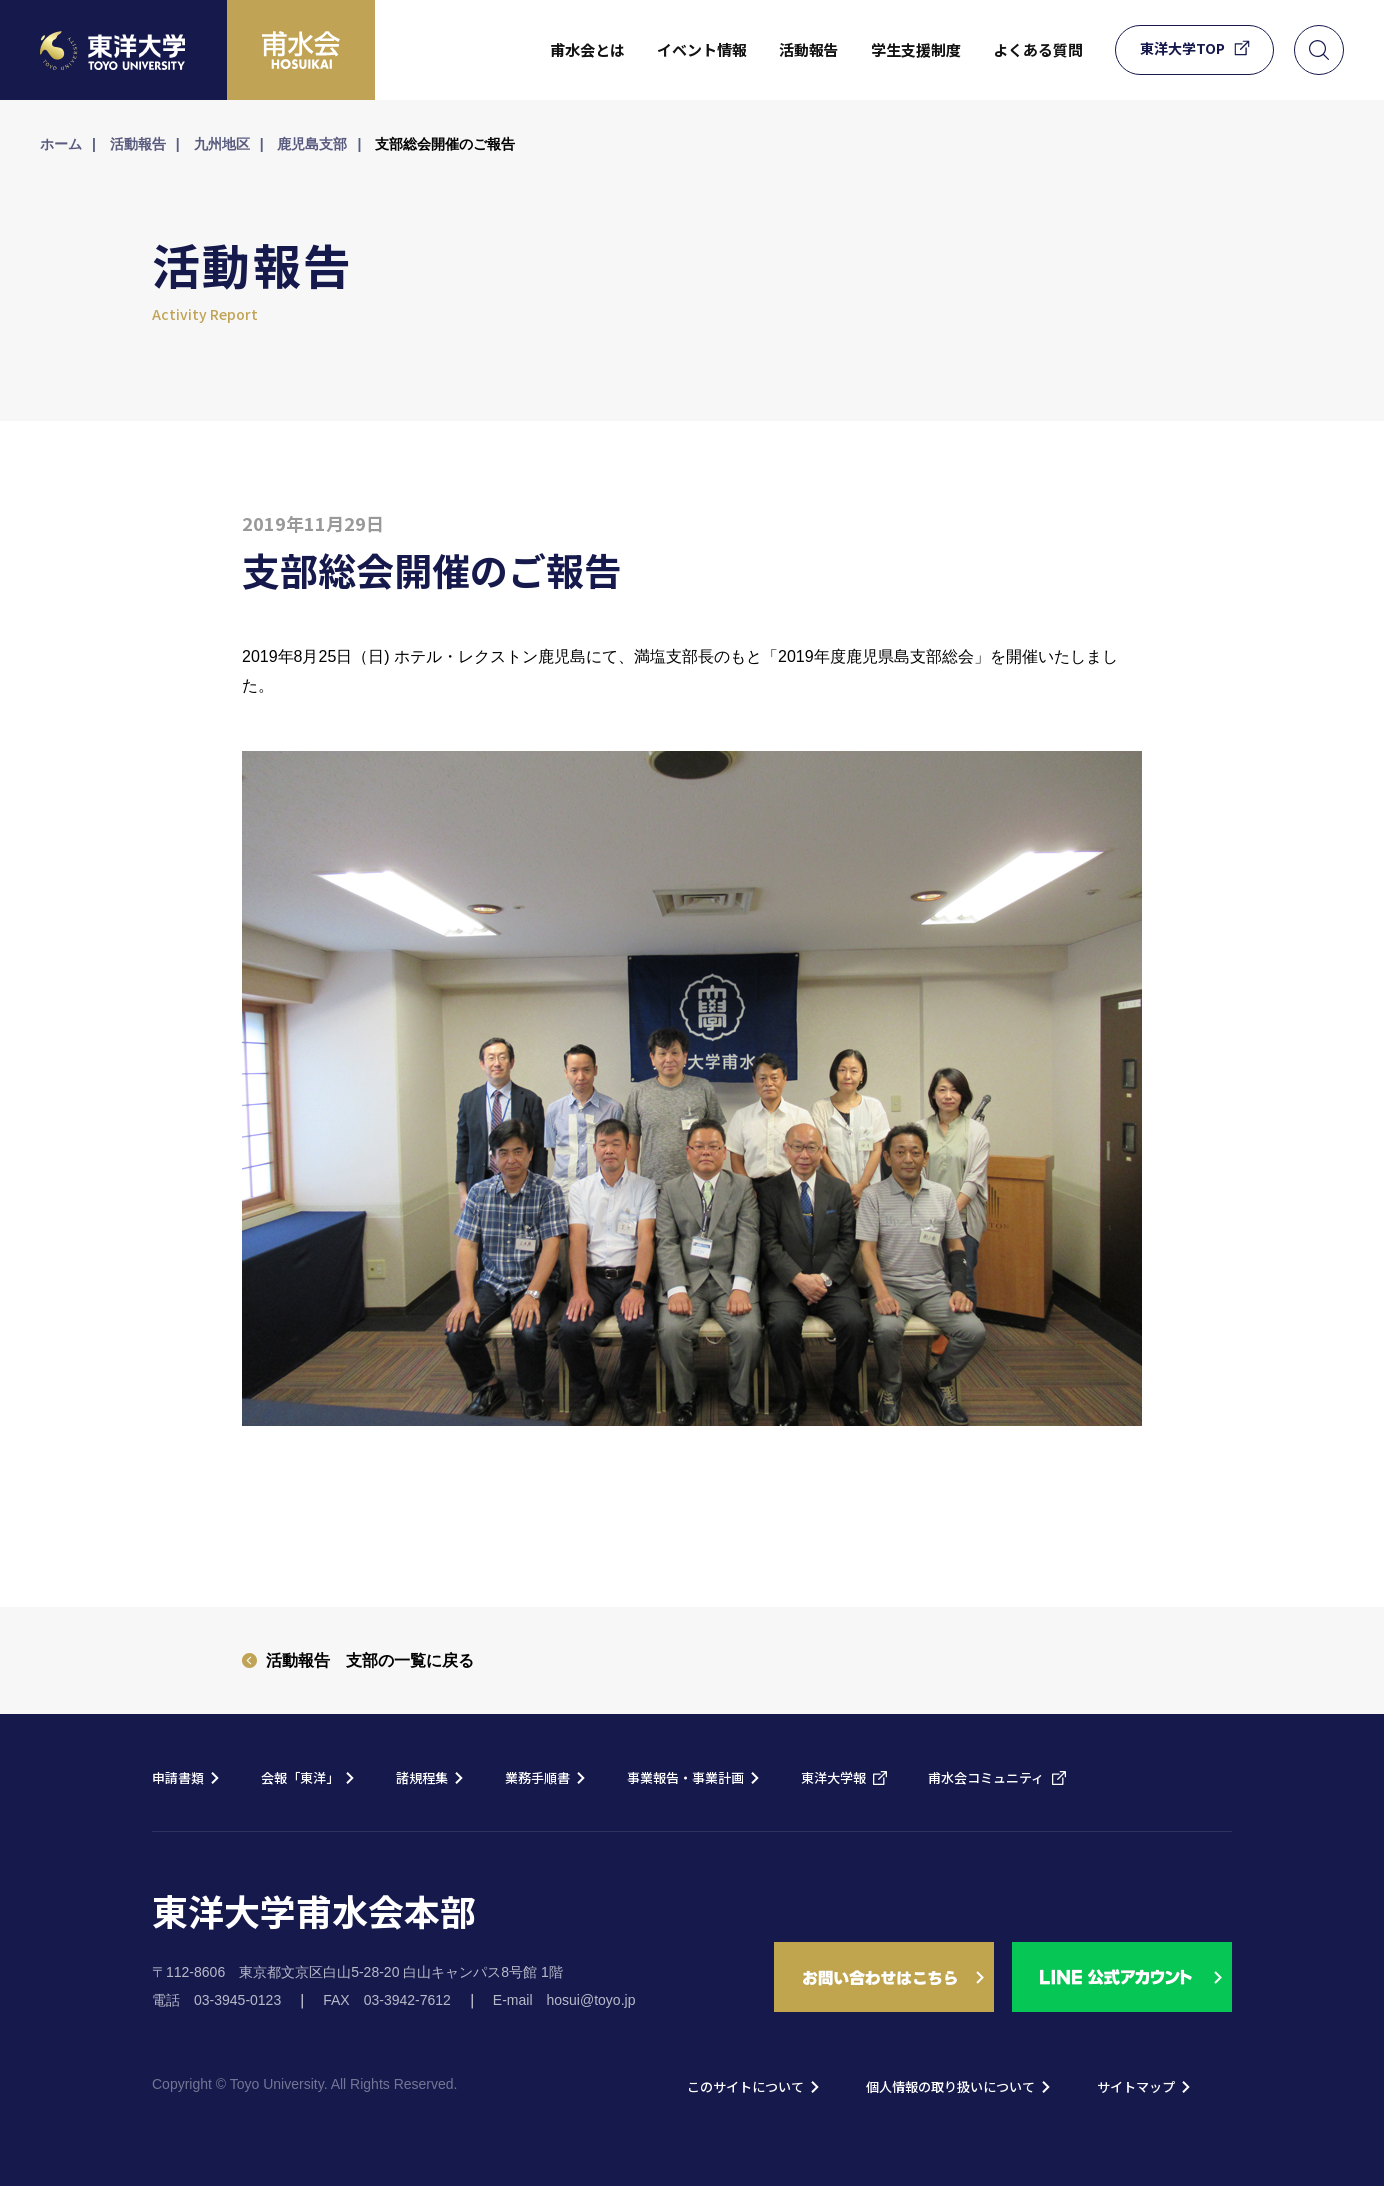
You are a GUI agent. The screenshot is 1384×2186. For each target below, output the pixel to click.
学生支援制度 (916, 49)
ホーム (61, 144)
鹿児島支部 (312, 144)
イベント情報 (702, 49)
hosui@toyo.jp (591, 2000)
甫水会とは (587, 49)
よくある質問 (1038, 49)
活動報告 (809, 49)
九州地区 (222, 144)
